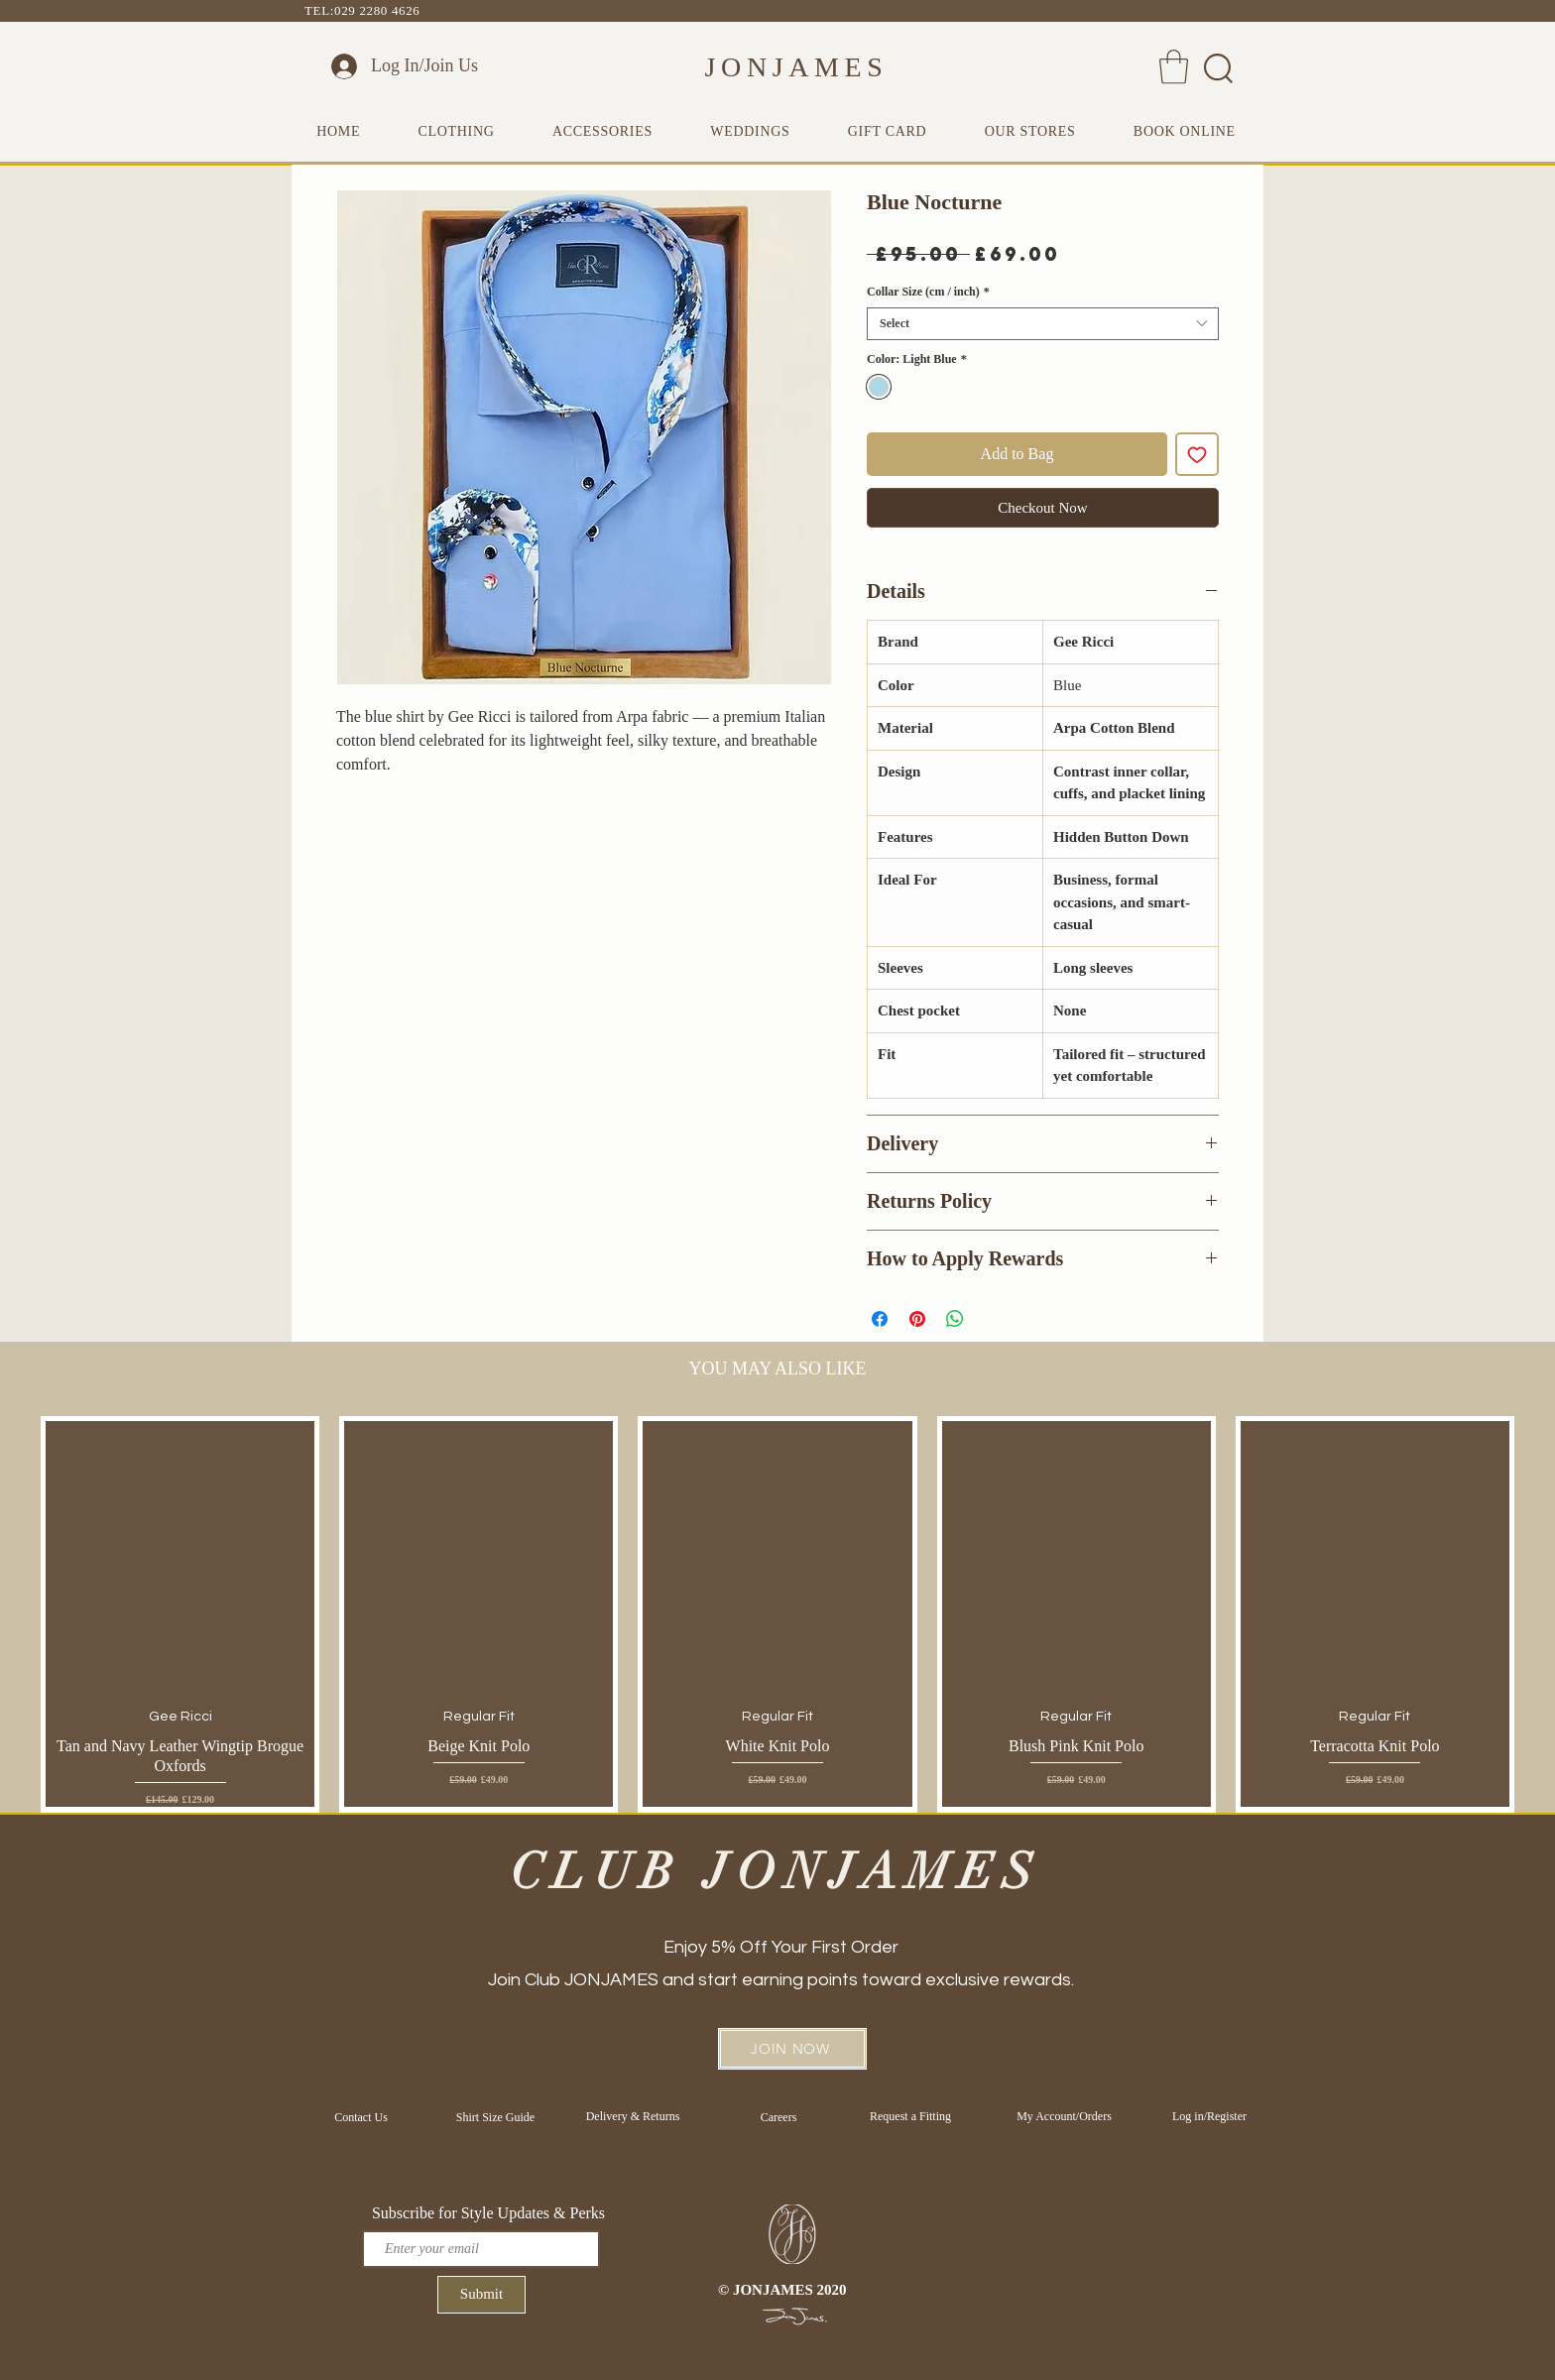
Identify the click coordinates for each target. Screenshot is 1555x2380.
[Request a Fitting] (910, 2117)
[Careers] (778, 2117)
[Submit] (481, 2295)
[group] (777, 1614)
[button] (1173, 67)
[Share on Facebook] (880, 1319)
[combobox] (1043, 323)
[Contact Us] (361, 2117)
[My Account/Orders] (1064, 2116)
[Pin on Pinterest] (917, 1319)
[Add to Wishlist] (1197, 454)
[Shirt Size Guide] (495, 2117)
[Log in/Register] (1209, 2116)
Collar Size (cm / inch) (928, 291)
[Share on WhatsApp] (955, 1319)
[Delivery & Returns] (632, 2116)
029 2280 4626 (376, 10)
